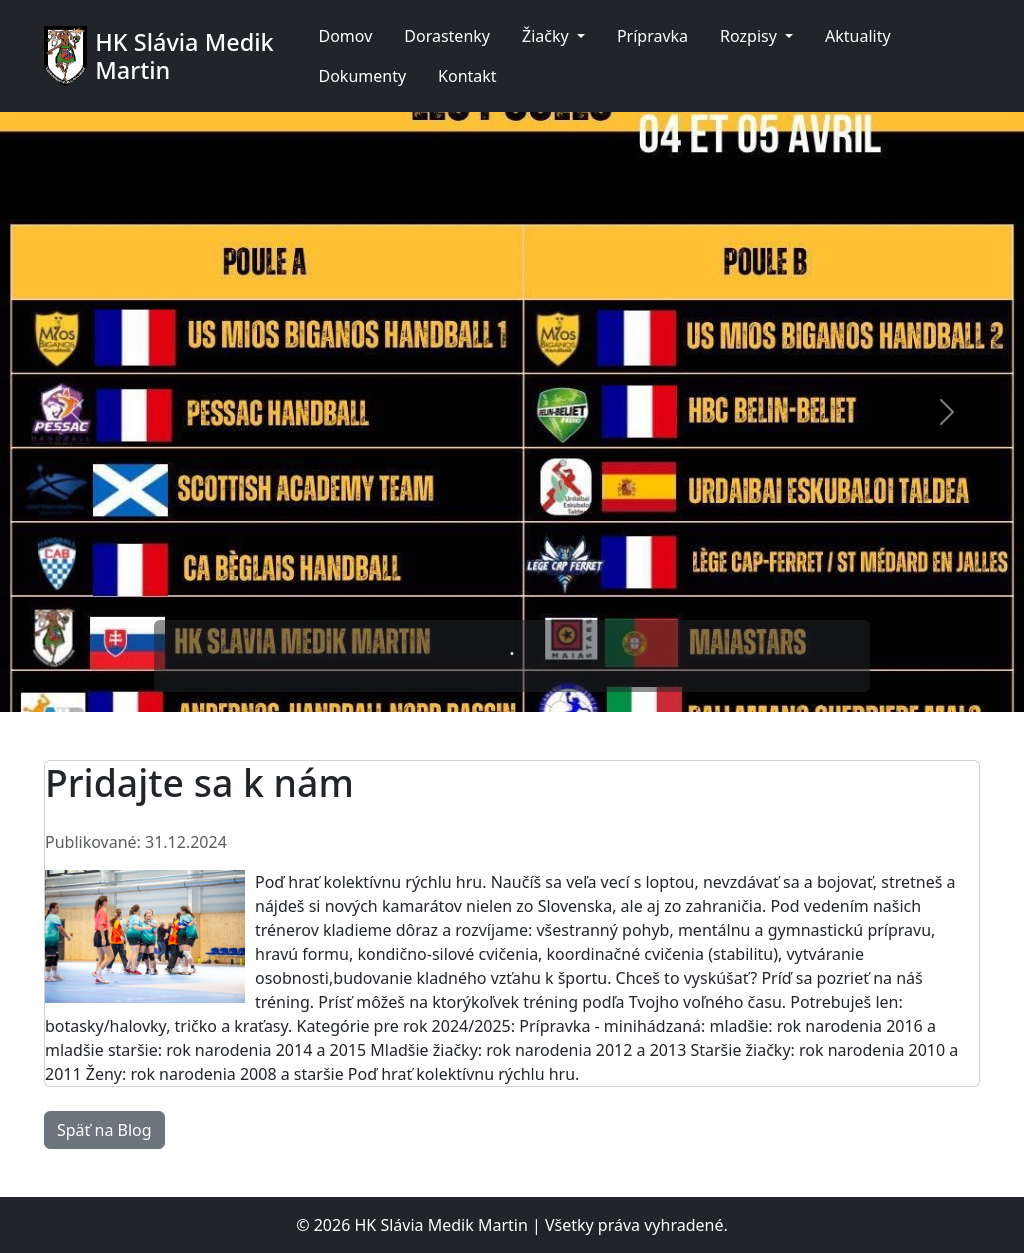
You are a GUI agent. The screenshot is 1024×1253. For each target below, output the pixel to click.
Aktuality (858, 36)
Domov (345, 36)
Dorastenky (447, 36)
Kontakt (467, 76)
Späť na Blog (104, 1130)
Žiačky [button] (547, 36)
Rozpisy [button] (750, 36)
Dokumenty (362, 76)
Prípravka (652, 36)
